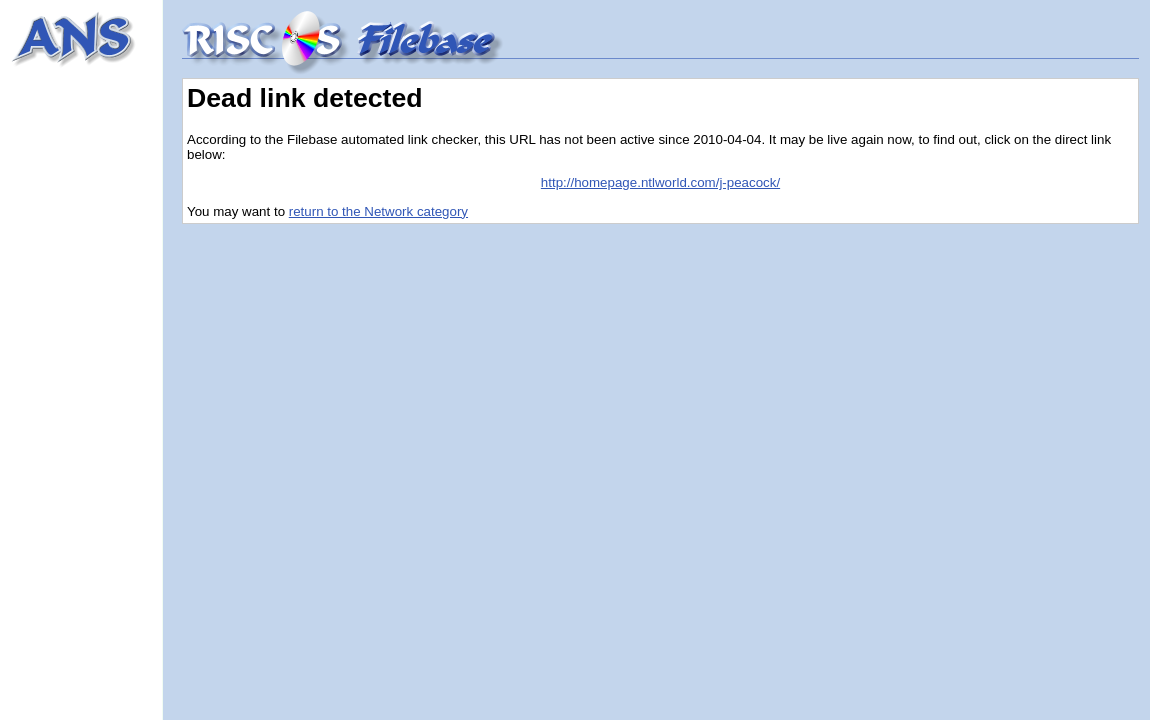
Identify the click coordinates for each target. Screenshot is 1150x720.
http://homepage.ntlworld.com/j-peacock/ (660, 182)
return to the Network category (378, 211)
